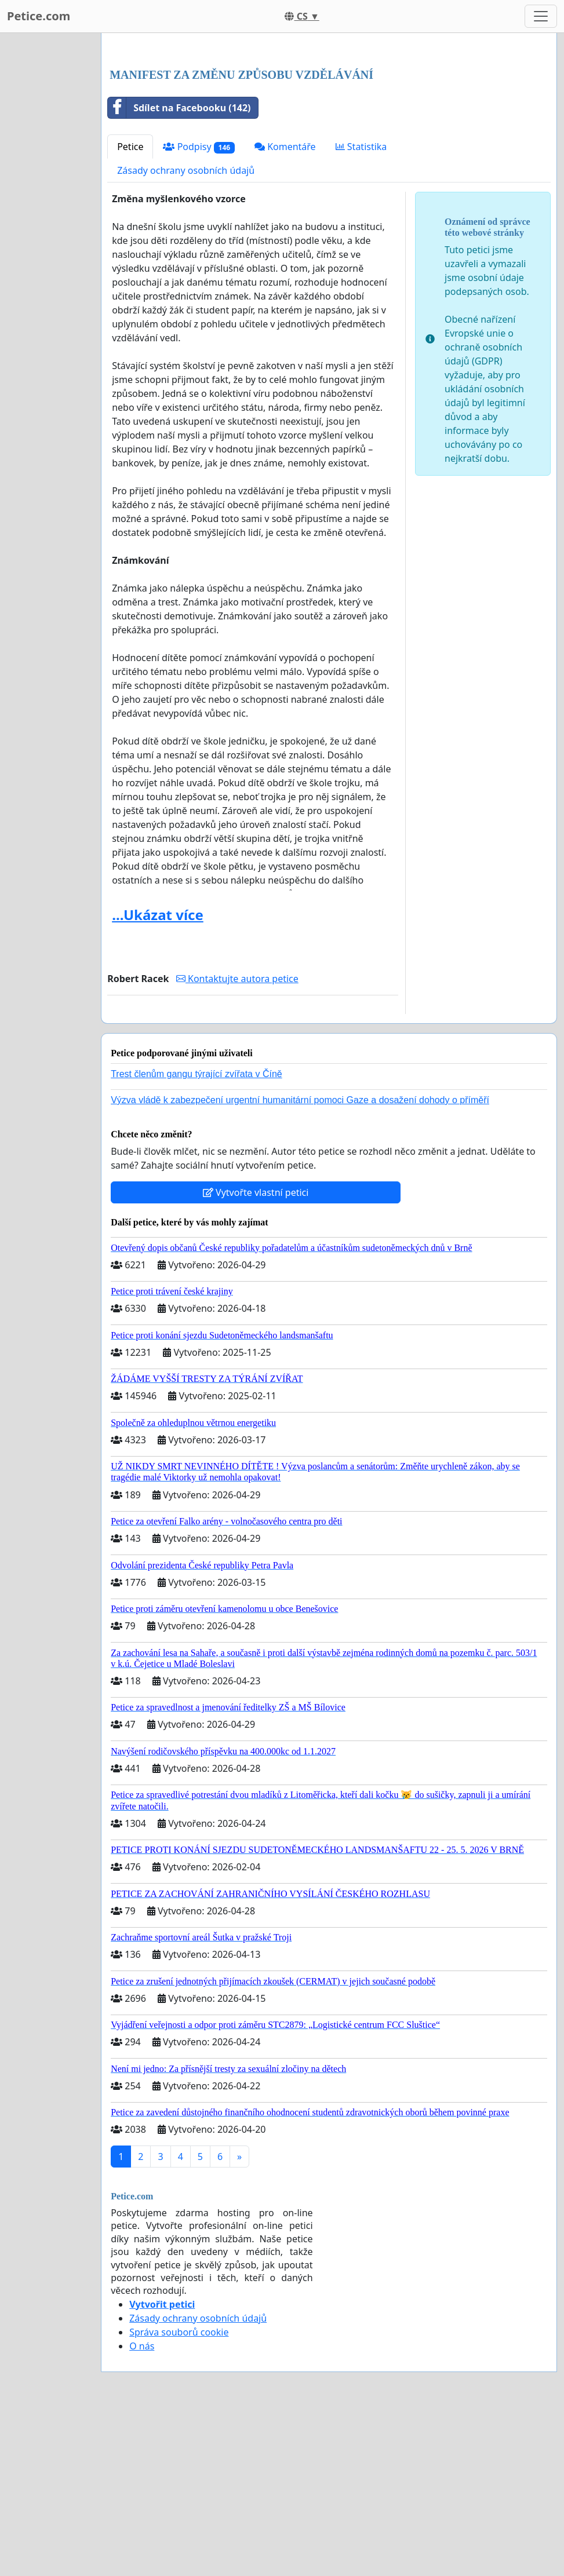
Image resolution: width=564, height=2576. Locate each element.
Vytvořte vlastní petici (256, 1354)
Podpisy (199, 309)
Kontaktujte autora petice (237, 1140)
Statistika (361, 308)
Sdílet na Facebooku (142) (179, 270)
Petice (130, 308)
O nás (141, 2508)
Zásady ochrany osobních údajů (185, 332)
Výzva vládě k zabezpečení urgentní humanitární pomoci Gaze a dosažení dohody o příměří (300, 1262)
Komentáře (285, 308)
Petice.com (38, 16)
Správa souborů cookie (178, 2494)
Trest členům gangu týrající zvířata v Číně (196, 1236)
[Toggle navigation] (541, 16)
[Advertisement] (329, 133)
